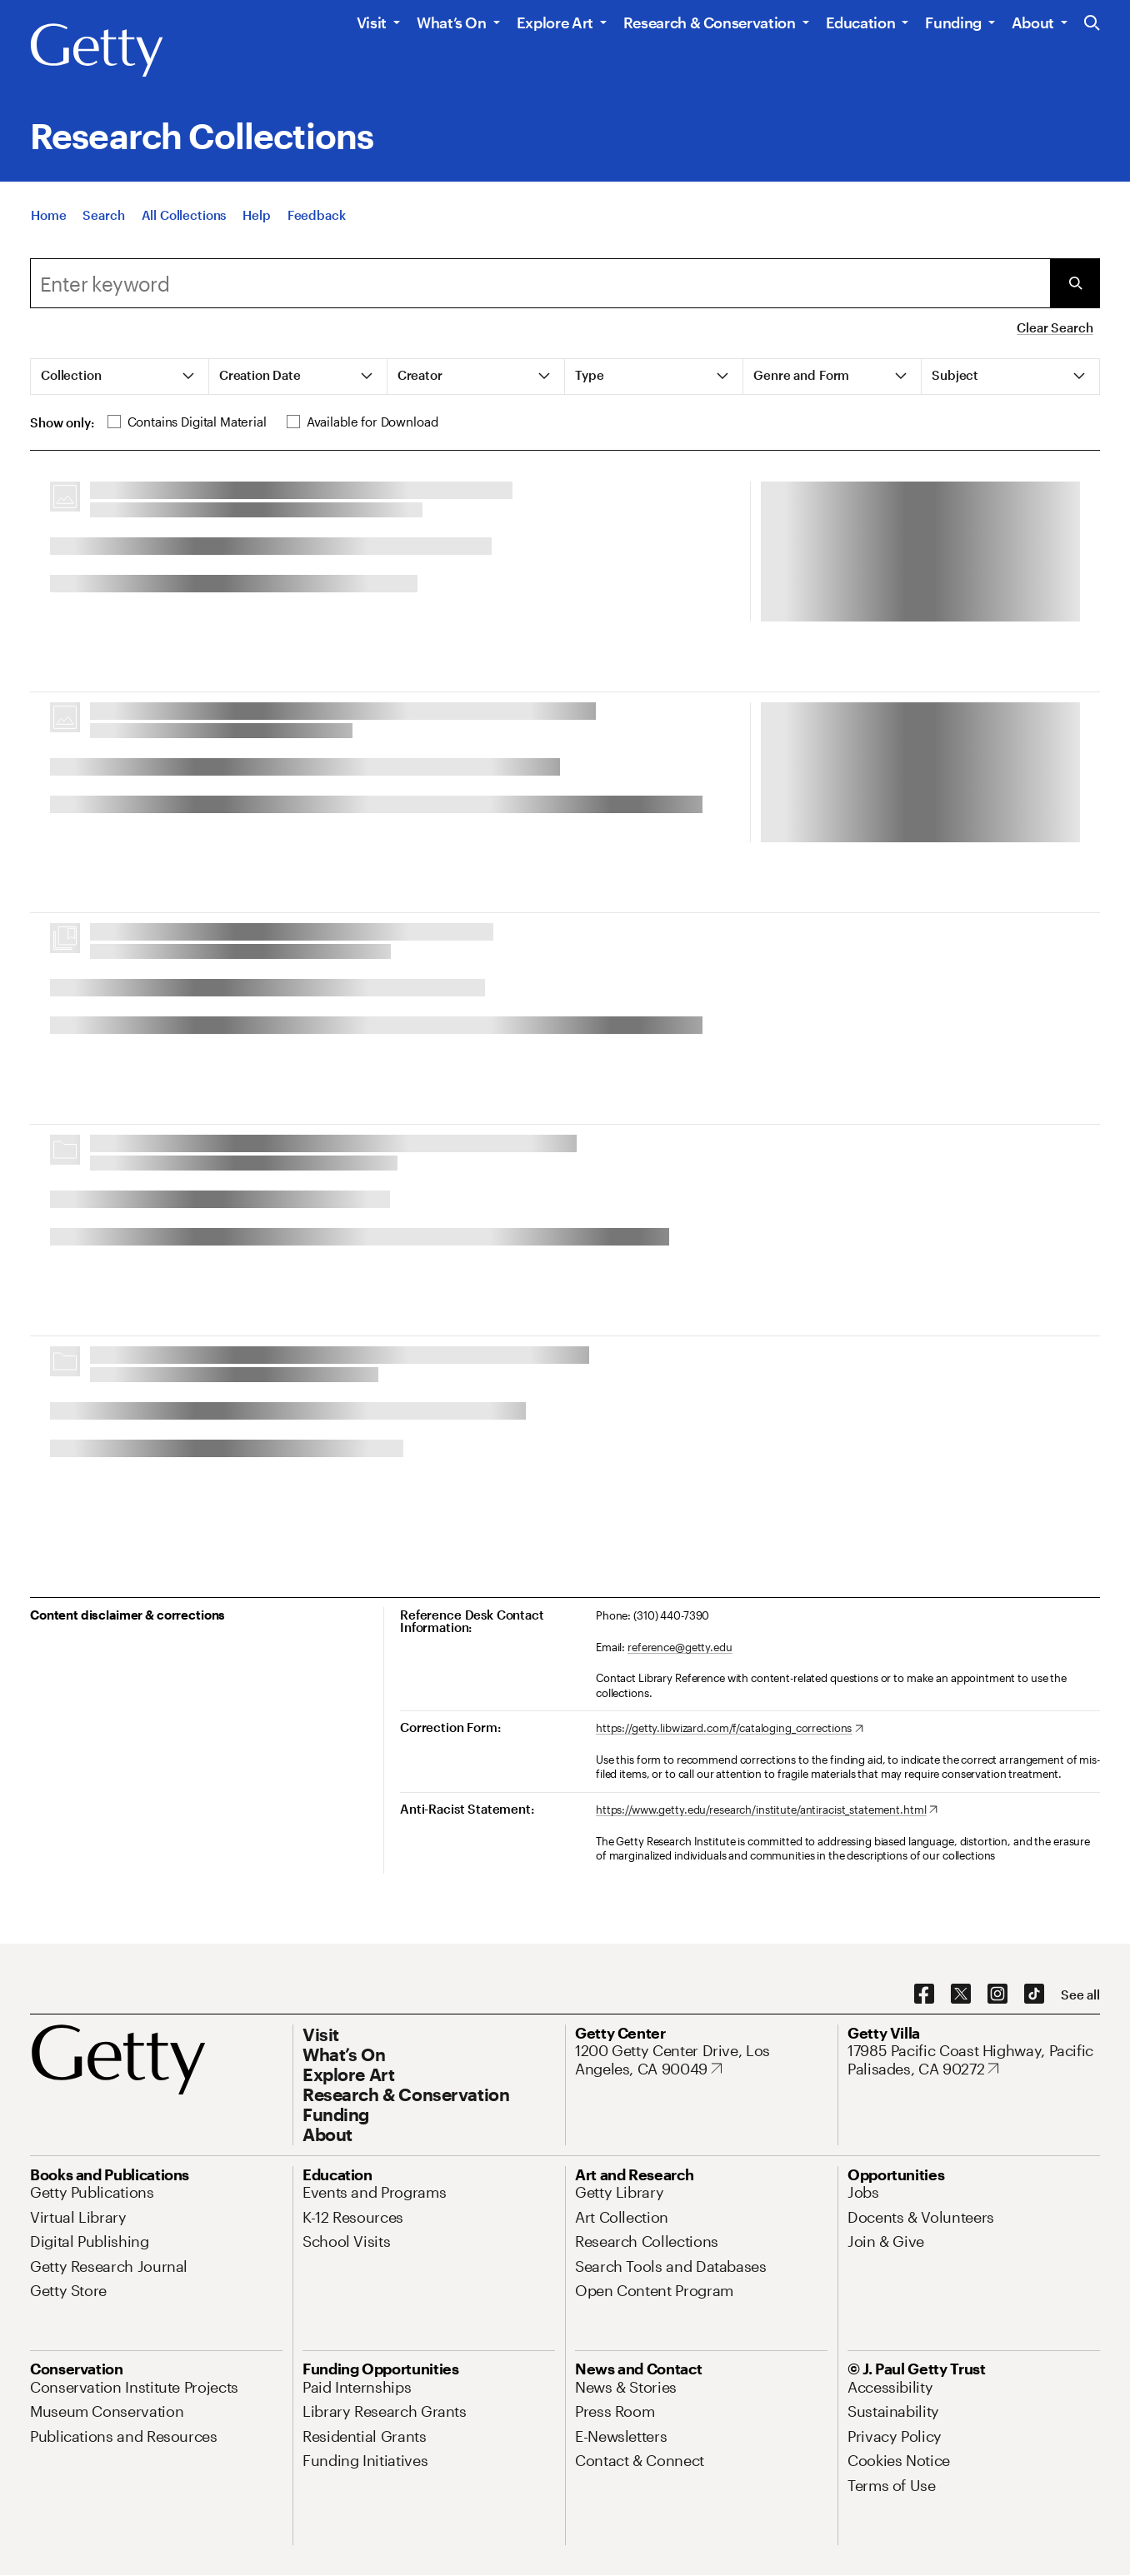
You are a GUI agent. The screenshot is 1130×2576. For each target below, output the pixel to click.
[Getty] (96, 50)
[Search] (103, 214)
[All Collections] (184, 214)
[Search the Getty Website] (1092, 23)
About (1033, 22)
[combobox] (540, 283)
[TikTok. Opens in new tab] (1034, 1994)
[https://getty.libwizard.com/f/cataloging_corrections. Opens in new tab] (729, 1728)
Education (861, 22)
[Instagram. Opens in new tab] (998, 1994)
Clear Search (1054, 327)
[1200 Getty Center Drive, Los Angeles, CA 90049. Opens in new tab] (701, 2060)
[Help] (256, 214)
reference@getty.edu (680, 1647)
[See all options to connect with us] (1080, 1995)
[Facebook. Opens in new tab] (924, 1994)
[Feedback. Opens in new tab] (317, 214)
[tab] (120, 376)
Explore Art (555, 22)
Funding (953, 22)
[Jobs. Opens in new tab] (863, 2192)
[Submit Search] (1075, 283)
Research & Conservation (709, 22)
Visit (372, 22)
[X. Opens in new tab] (961, 1994)
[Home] (48, 214)
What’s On (452, 22)
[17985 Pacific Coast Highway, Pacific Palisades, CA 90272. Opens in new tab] (974, 2060)
